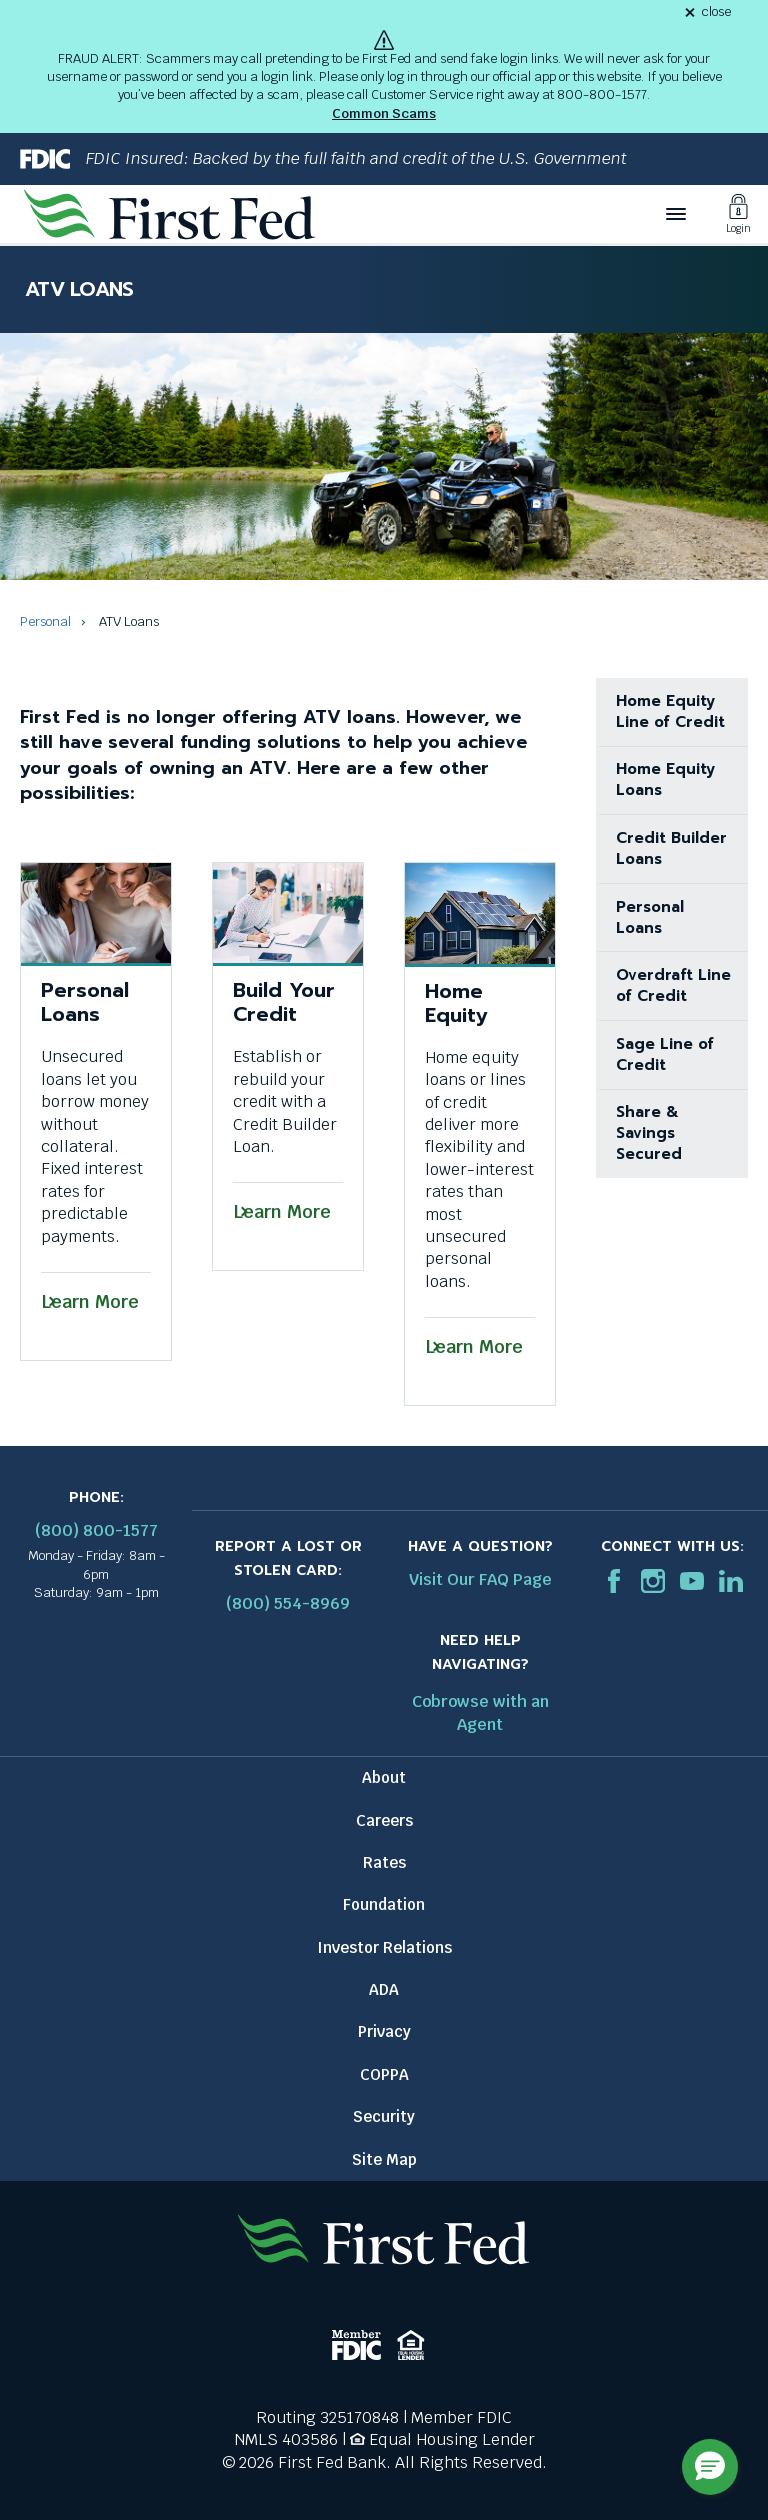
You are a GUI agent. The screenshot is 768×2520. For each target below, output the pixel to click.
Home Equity (456, 1003)
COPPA (384, 2074)
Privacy (384, 2031)
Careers (384, 1820)
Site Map (384, 2159)
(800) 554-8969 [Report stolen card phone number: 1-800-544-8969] (288, 1603)
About (384, 1777)
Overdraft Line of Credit (673, 985)
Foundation (384, 1904)
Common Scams (384, 113)
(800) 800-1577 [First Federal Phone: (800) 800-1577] (96, 1530)
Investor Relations (384, 1947)
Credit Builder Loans (671, 848)
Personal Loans (85, 1002)
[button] (710, 2467)
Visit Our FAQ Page (480, 1579)
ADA (384, 1989)
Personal (45, 621)
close (716, 12)
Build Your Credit (284, 1002)
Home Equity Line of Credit (670, 711)
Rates (384, 1862)
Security (384, 2116)
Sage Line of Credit (665, 1054)
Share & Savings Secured (649, 1133)
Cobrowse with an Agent (480, 1712)
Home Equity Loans (665, 779)
